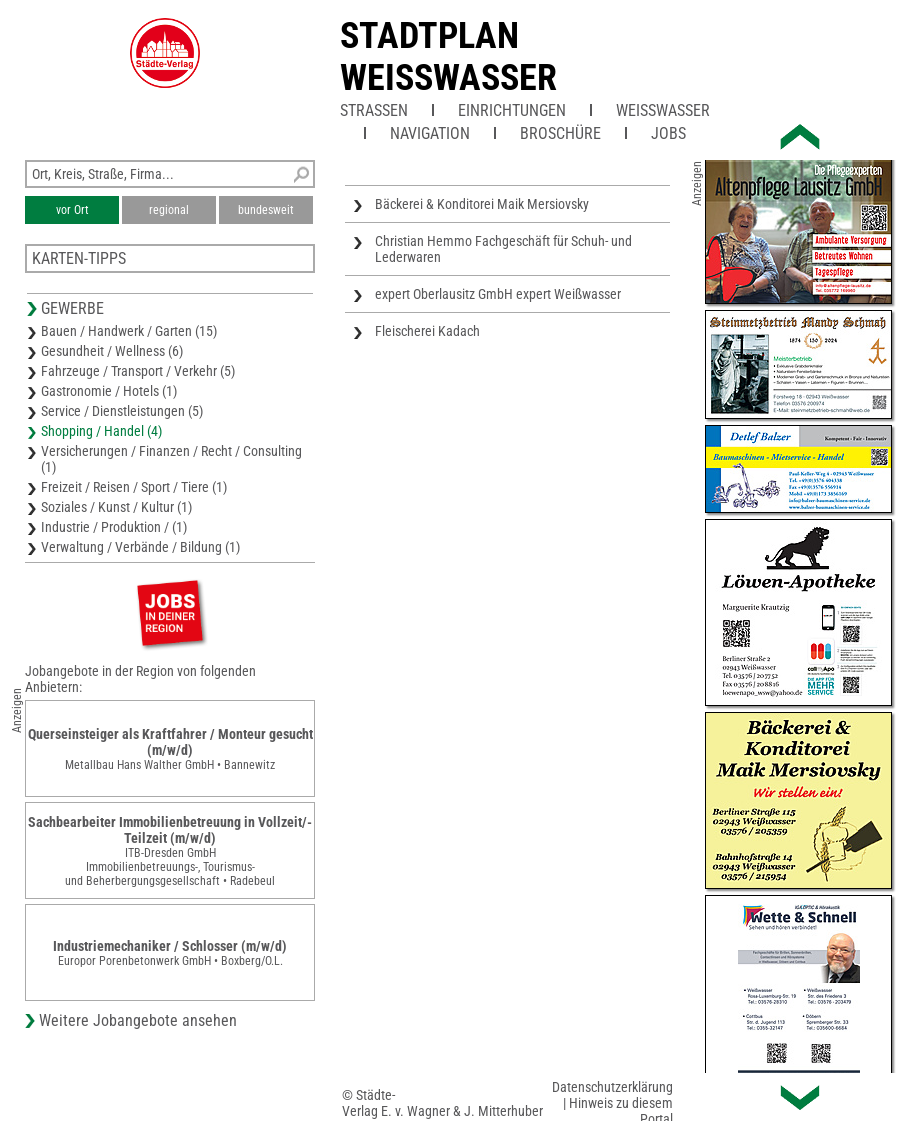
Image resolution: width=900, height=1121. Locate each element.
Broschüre (560, 133)
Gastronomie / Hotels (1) (109, 391)
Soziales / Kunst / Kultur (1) (116, 507)
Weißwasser (663, 110)
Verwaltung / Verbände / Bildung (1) (140, 547)
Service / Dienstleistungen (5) (122, 411)
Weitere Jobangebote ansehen (138, 1020)
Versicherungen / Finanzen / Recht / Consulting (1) (171, 459)
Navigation (430, 133)
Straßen (374, 110)
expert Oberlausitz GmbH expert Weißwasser (498, 294)
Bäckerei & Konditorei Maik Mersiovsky (482, 204)
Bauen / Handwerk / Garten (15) (129, 331)
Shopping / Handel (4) (101, 431)
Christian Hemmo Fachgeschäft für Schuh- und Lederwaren (503, 249)
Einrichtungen (512, 110)
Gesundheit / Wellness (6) (112, 351)
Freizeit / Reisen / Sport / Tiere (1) (134, 487)
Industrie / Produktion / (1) (114, 527)
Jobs (668, 133)
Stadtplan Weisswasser (448, 57)
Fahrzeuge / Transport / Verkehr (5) (138, 371)
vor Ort (72, 210)
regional (169, 210)
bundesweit (266, 210)
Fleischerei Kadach (427, 331)
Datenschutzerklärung (612, 1087)
